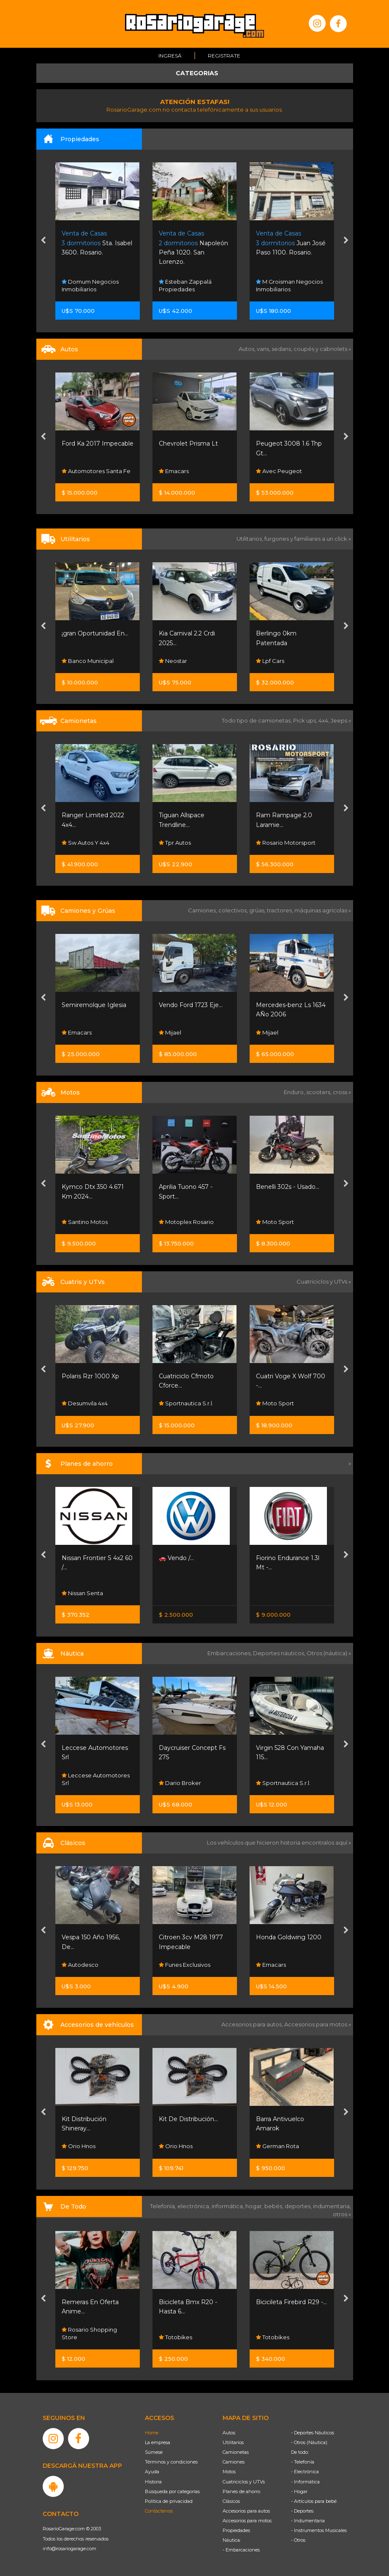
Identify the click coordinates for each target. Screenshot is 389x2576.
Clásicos (231, 2501)
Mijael (170, 1032)
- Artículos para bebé (314, 2501)
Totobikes (175, 2337)
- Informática (305, 2482)
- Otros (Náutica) (309, 2442)
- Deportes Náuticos (312, 2433)
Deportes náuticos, (280, 1653)
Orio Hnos (78, 2146)
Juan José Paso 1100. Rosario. (291, 243)
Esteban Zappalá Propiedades (185, 285)
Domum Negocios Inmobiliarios (90, 285)
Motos (229, 2472)
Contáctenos (159, 2511)
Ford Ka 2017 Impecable (97, 443)
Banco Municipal (88, 660)
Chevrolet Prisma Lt (188, 443)
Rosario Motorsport (286, 842)
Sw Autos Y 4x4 (85, 842)
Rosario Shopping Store (89, 2333)
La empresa (157, 2442)
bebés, (274, 2206)
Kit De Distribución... (188, 2119)
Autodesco (80, 1964)
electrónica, (194, 2206)
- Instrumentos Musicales (319, 2530)
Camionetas (236, 2452)
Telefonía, (163, 2206)
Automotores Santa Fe (96, 471)
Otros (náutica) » (329, 1653)
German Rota (277, 2146)
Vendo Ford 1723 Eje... (191, 1005)
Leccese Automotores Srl (96, 1779)
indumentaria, (332, 2206)
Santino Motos (85, 1221)
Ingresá (170, 55)
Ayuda (152, 2472)
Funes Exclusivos (184, 1964)
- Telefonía (302, 2462)
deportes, (299, 2206)
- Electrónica (305, 2472)
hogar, (254, 2206)
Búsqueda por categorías (172, 2491)
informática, (228, 2206)
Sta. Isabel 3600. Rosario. (97, 243)
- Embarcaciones (241, 2550)
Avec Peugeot (279, 471)
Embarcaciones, (230, 1653)
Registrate (224, 55)
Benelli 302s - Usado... (287, 1187)
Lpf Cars (270, 660)
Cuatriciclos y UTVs (244, 2482)
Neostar (173, 660)
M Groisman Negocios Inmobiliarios (289, 285)
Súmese (154, 2452)
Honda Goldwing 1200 (288, 1937)
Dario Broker (180, 1782)
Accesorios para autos (246, 2511)
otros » (342, 2214)
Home (151, 2433)
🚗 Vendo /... (176, 1558)
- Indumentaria (308, 2521)
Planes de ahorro (241, 2491)
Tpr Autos (175, 842)
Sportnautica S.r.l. (186, 1403)
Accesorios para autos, (252, 2024)
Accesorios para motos (315, 2024)
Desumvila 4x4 (85, 1403)
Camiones (234, 2462)
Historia (153, 2482)
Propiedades (236, 2530)
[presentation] (43, 241)
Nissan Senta (82, 1593)
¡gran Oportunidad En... (95, 633)
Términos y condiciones (171, 2462)
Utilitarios (233, 2442)
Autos (229, 2433)
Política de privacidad (169, 2501)
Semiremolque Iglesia (94, 1005)
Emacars (174, 471)
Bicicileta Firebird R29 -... (291, 2302)
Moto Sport (275, 1221)
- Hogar (299, 2491)
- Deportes (302, 2511)
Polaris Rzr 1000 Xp (90, 1376)
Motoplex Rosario (186, 1221)
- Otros (298, 2540)
